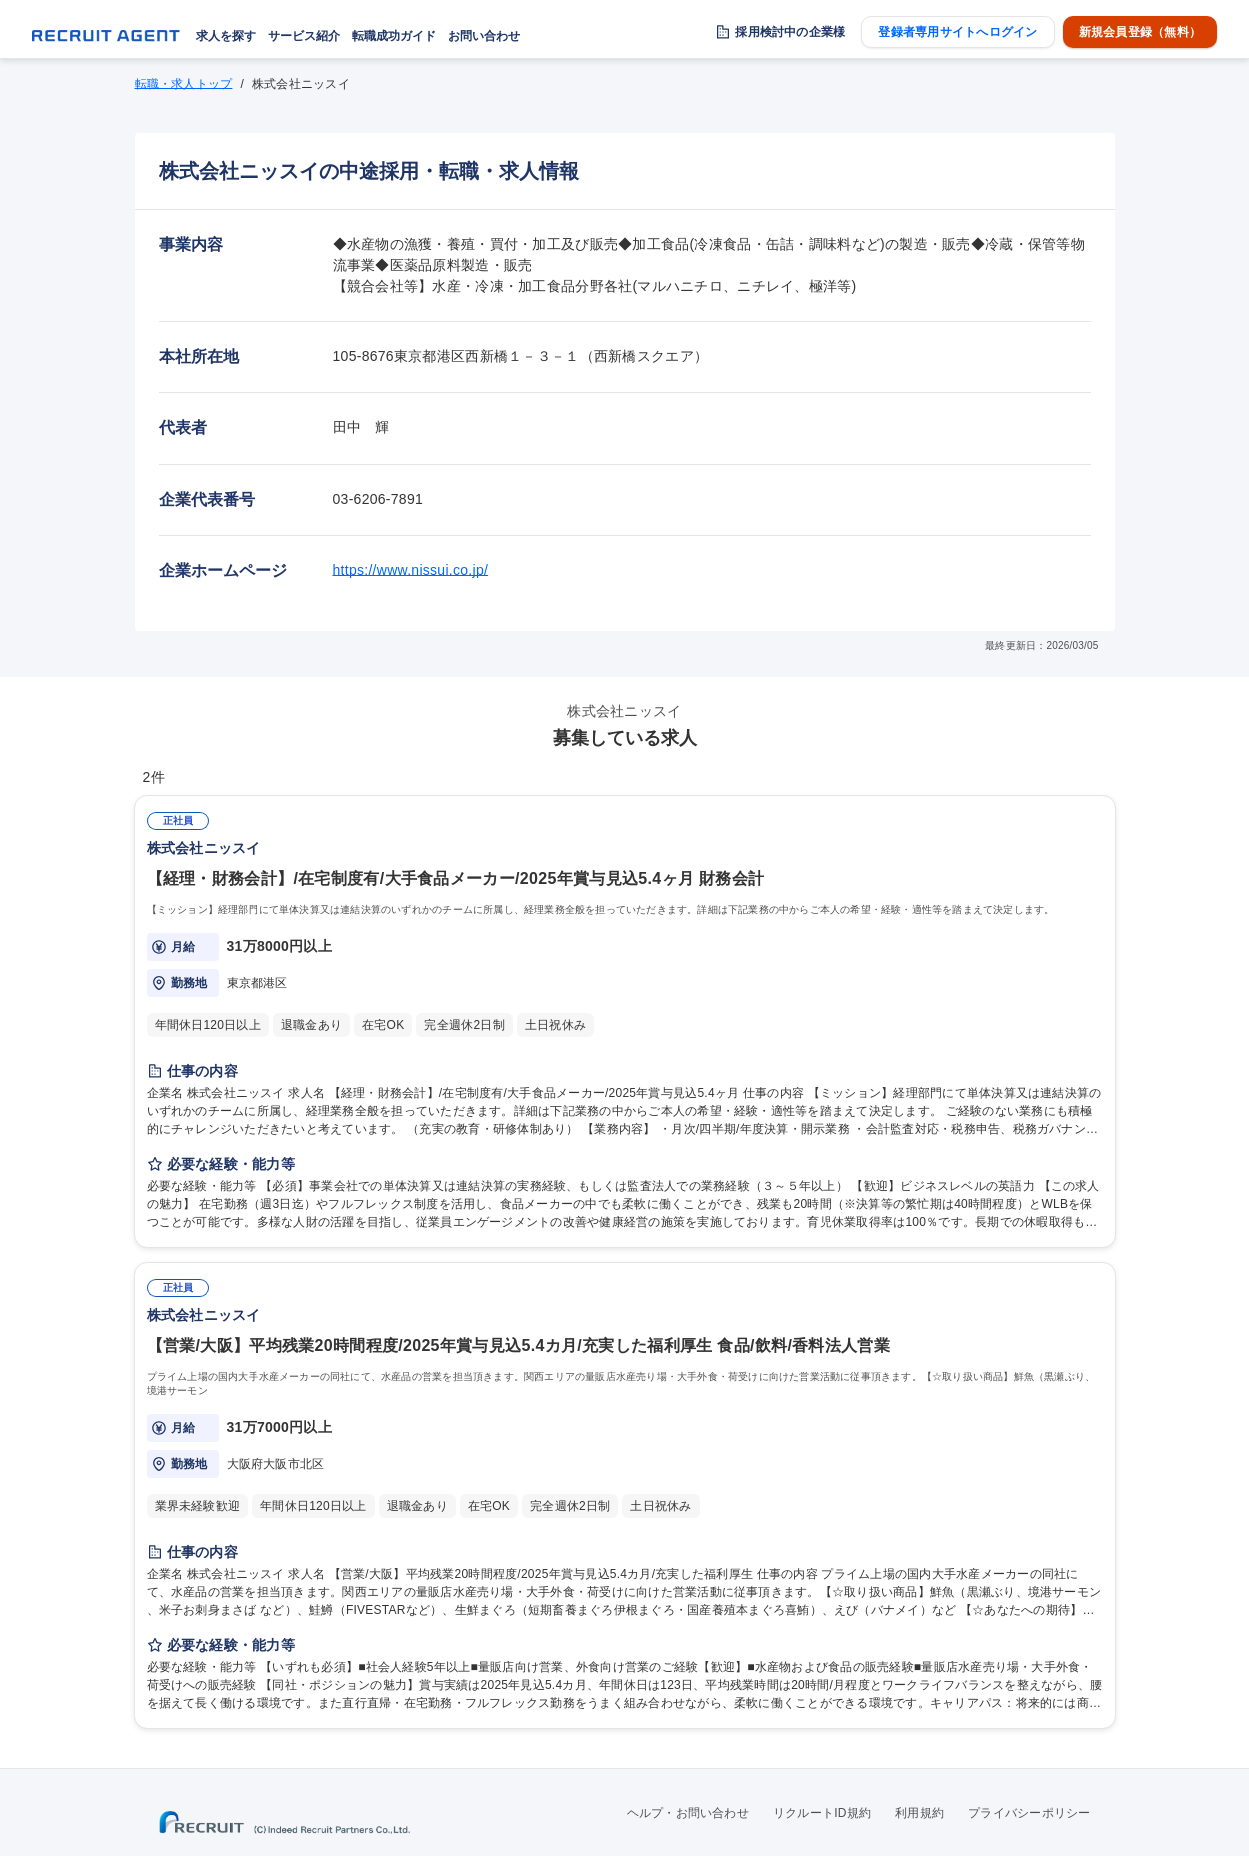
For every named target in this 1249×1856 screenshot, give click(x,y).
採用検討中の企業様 (790, 32)
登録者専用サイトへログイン (957, 32)
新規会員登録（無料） (1140, 32)
